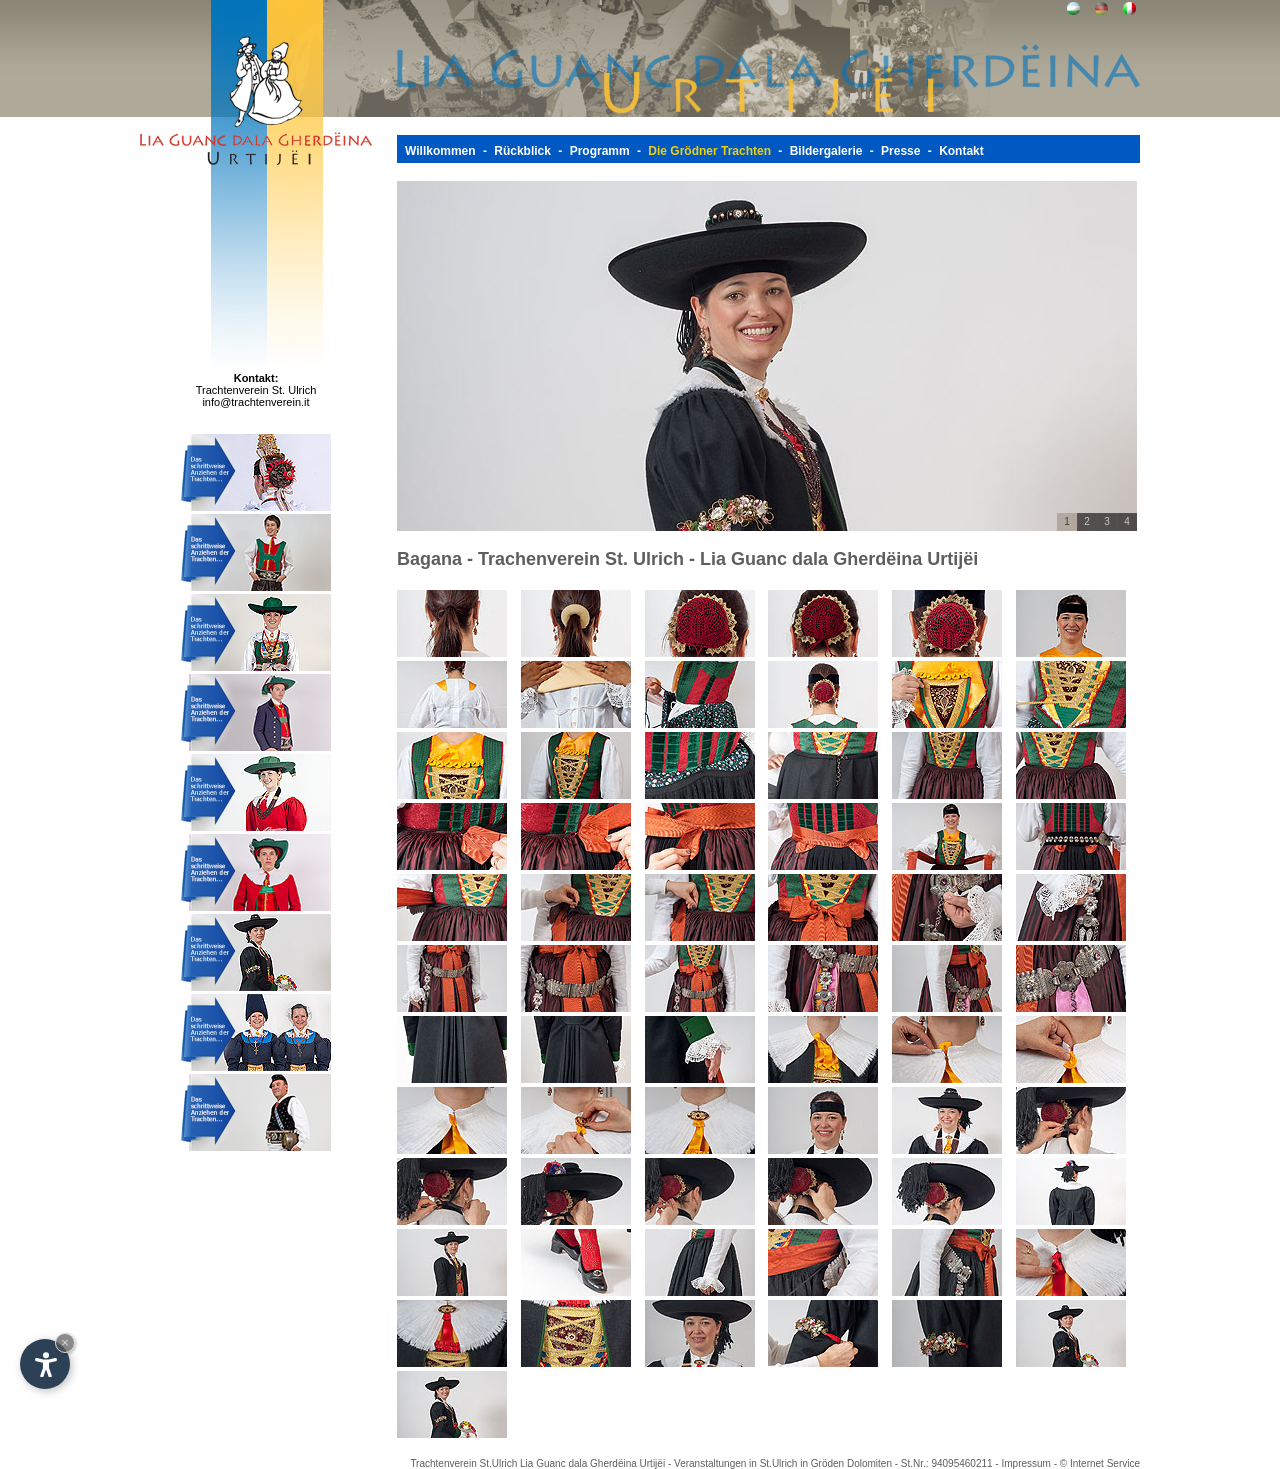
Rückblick (522, 151)
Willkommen (440, 151)
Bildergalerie (826, 151)
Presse (900, 151)
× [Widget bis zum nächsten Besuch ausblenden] (65, 1342)
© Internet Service (1100, 1463)
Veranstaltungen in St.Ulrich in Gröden (760, 1463)
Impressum (1025, 1463)
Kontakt (961, 151)
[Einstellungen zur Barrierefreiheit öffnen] (45, 1364)
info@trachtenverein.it (255, 402)
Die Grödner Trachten (709, 151)
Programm (600, 151)
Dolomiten (869, 1463)
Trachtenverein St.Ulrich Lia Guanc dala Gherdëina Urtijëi (537, 1463)
